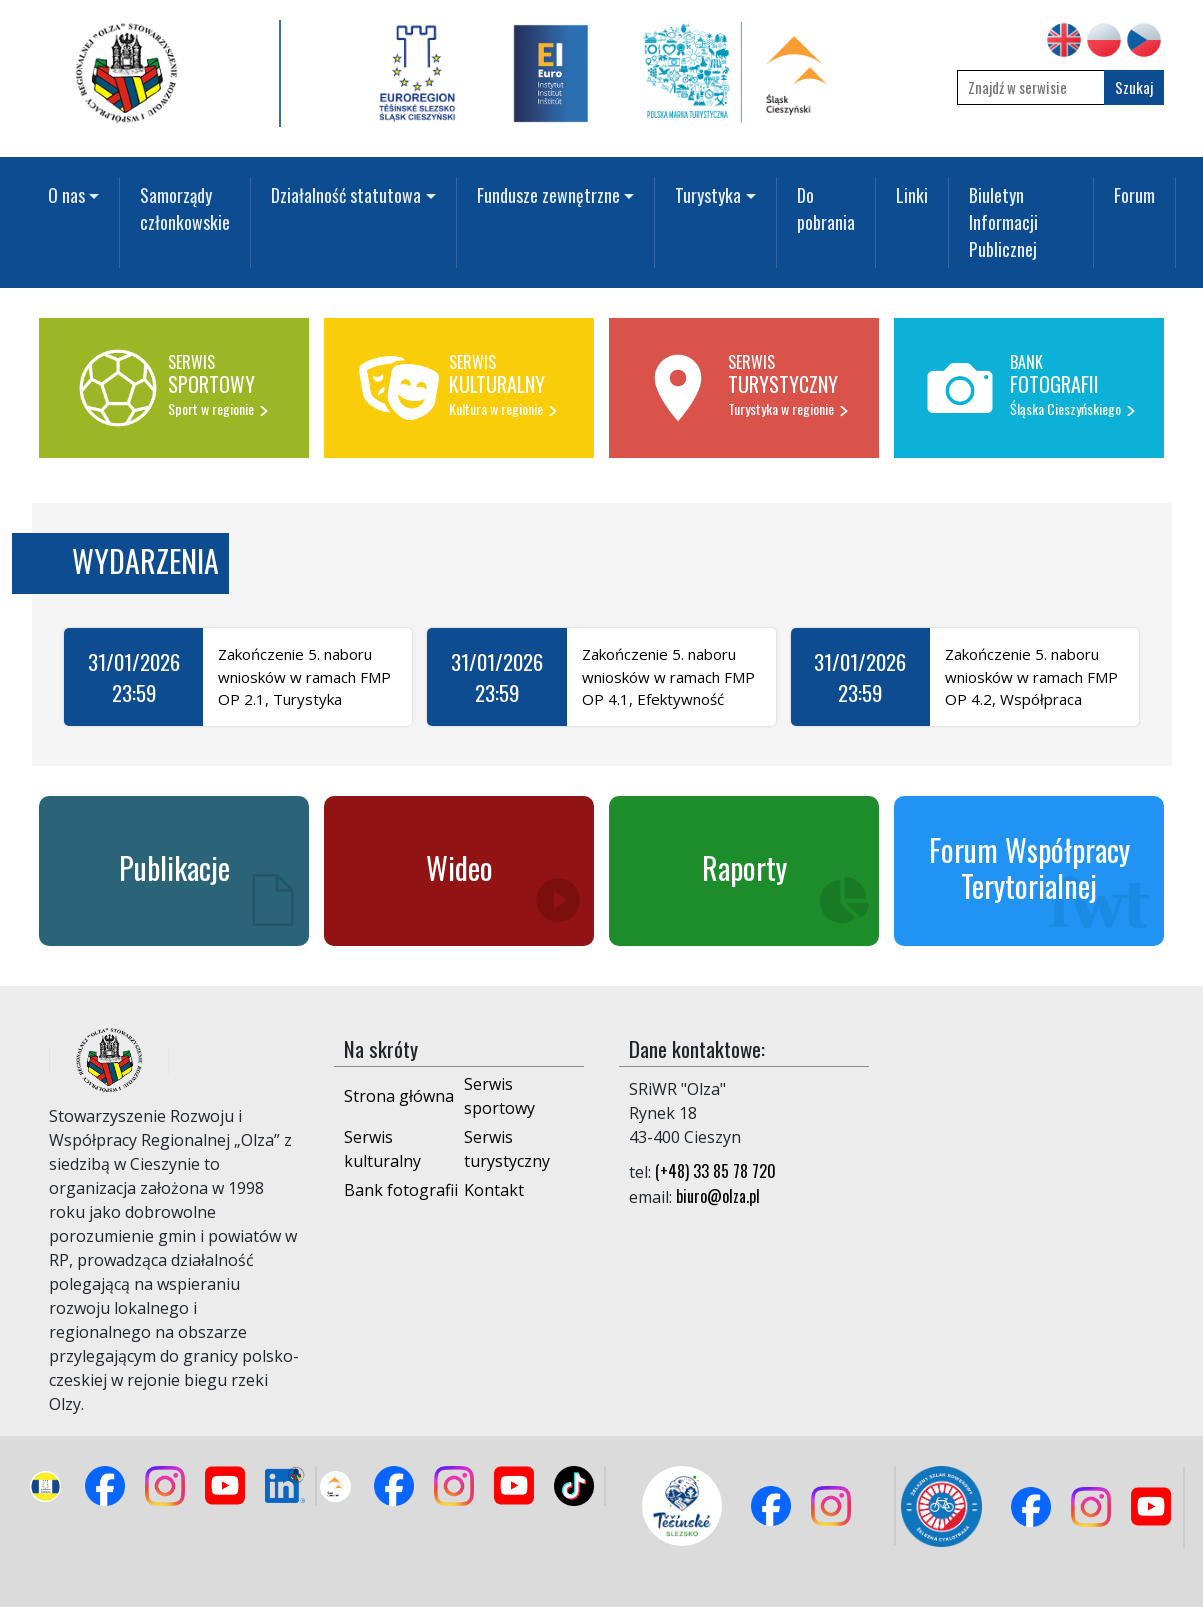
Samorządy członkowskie (185, 208)
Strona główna (399, 1096)
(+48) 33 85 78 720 (715, 1171)
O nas (66, 195)
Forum (1134, 195)
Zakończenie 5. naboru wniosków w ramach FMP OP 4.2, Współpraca (1031, 676)
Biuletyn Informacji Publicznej (1003, 222)
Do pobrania (826, 208)
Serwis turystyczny (507, 1149)
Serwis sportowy (499, 1096)
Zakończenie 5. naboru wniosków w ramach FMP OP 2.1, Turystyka (304, 676)
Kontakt (494, 1190)
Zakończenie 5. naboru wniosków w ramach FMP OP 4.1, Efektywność (668, 676)
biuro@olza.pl (718, 1196)
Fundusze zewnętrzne (548, 195)
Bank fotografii (401, 1190)
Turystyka (708, 195)
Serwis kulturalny (382, 1149)
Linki (912, 195)
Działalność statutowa (346, 195)
